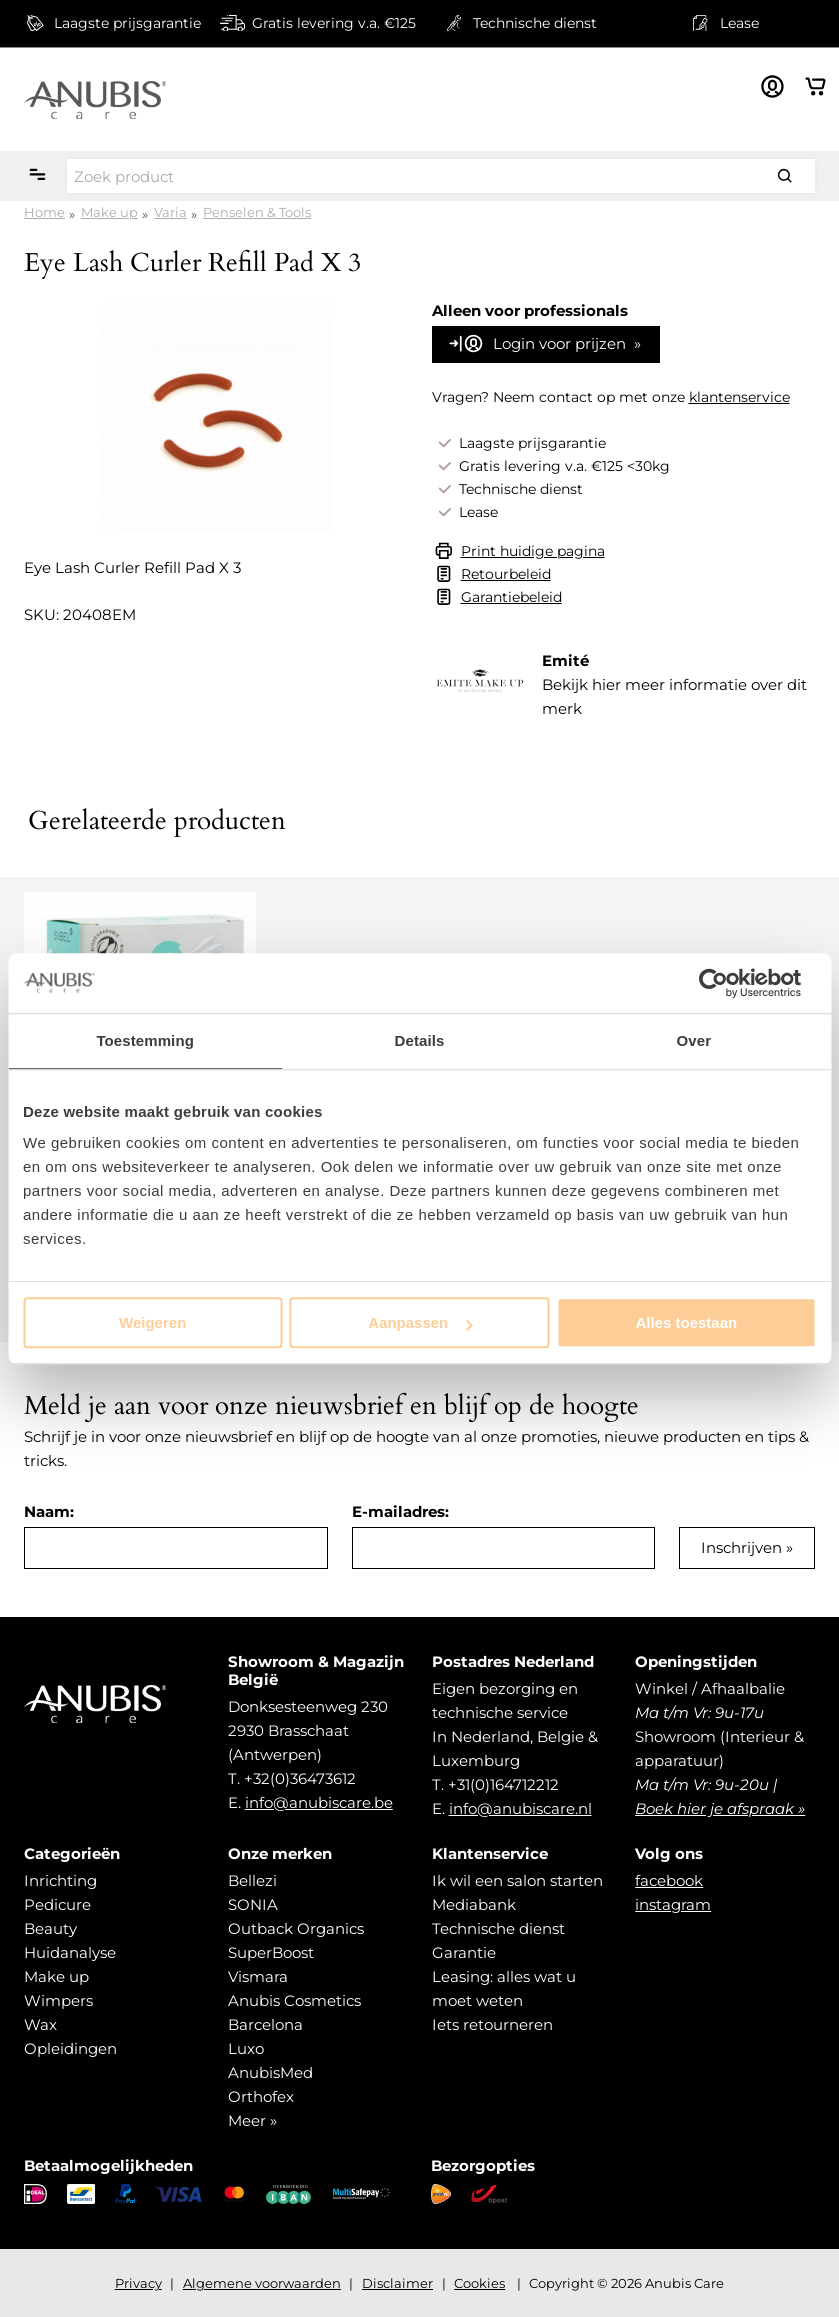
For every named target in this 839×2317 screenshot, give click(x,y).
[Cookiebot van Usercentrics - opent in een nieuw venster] (728, 983)
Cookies (479, 2283)
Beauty (50, 1928)
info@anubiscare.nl (520, 1808)
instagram (673, 1904)
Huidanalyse (70, 1952)
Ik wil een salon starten (517, 1880)
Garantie (464, 1952)
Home (44, 212)
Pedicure (57, 1904)
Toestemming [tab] (145, 1040)
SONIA (253, 1904)
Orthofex (261, 2096)
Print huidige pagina (533, 551)
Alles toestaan (686, 1322)
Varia (170, 212)
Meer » (252, 2120)
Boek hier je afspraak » (720, 1808)
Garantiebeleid (511, 597)
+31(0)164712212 (503, 1784)
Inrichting (60, 1880)
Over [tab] (694, 1040)
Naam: (49, 1511)
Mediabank (474, 1904)
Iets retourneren (492, 2024)
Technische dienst (498, 1928)
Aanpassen (420, 1322)
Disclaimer (397, 2283)
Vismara (258, 1976)
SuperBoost (271, 1952)
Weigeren (152, 1322)
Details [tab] (420, 1040)
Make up (109, 212)
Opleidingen (70, 2048)
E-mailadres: (400, 1511)
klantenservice (739, 397)
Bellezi (252, 1880)
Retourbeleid (506, 574)
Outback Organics (296, 1928)
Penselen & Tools (257, 212)
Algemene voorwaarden (262, 2283)
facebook (669, 1880)
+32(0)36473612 (300, 1778)
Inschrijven (741, 1547)
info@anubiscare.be (319, 1802)
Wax (40, 2024)
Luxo (246, 2048)
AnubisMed (270, 2072)
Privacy (138, 2283)
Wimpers (58, 2000)
